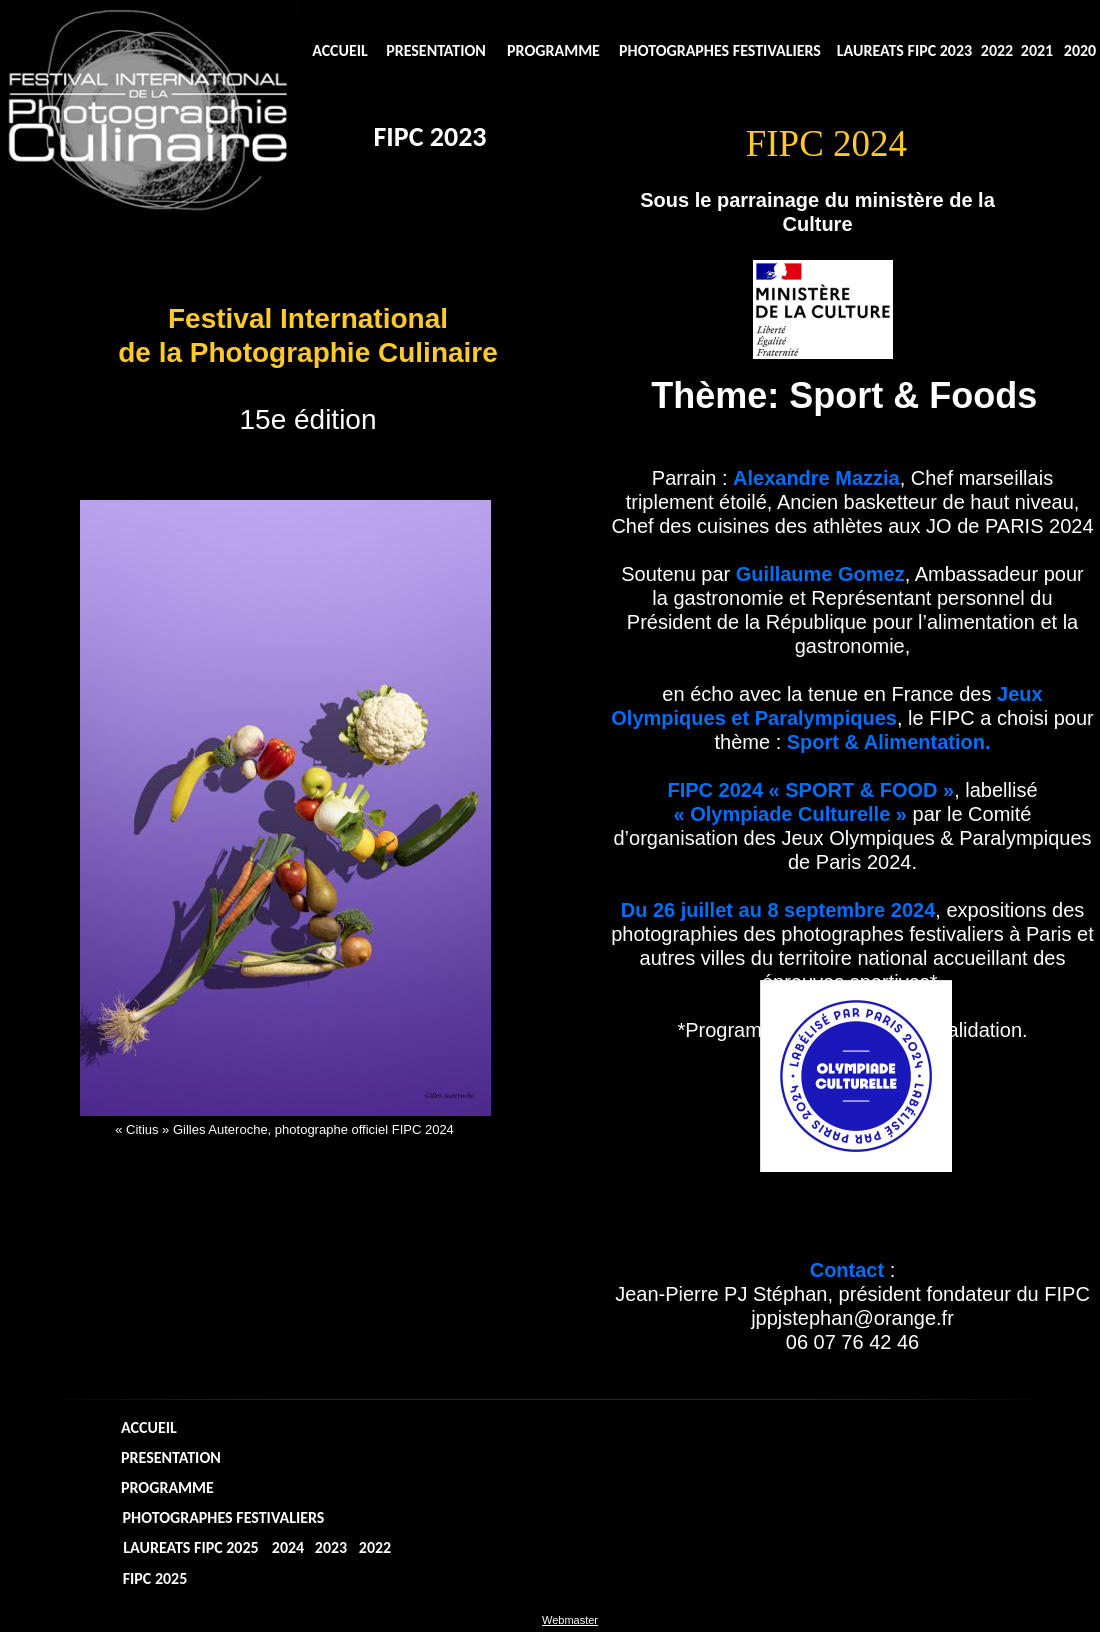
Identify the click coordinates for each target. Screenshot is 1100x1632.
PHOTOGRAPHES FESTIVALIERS (720, 50)
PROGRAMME (553, 50)
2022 (997, 50)
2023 (331, 1547)
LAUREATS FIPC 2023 (904, 50)
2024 (288, 1547)
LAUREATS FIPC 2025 (190, 1547)
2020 (1080, 50)
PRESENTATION (436, 50)
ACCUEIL (340, 50)
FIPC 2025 (155, 1578)
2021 (1037, 50)
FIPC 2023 (429, 136)
